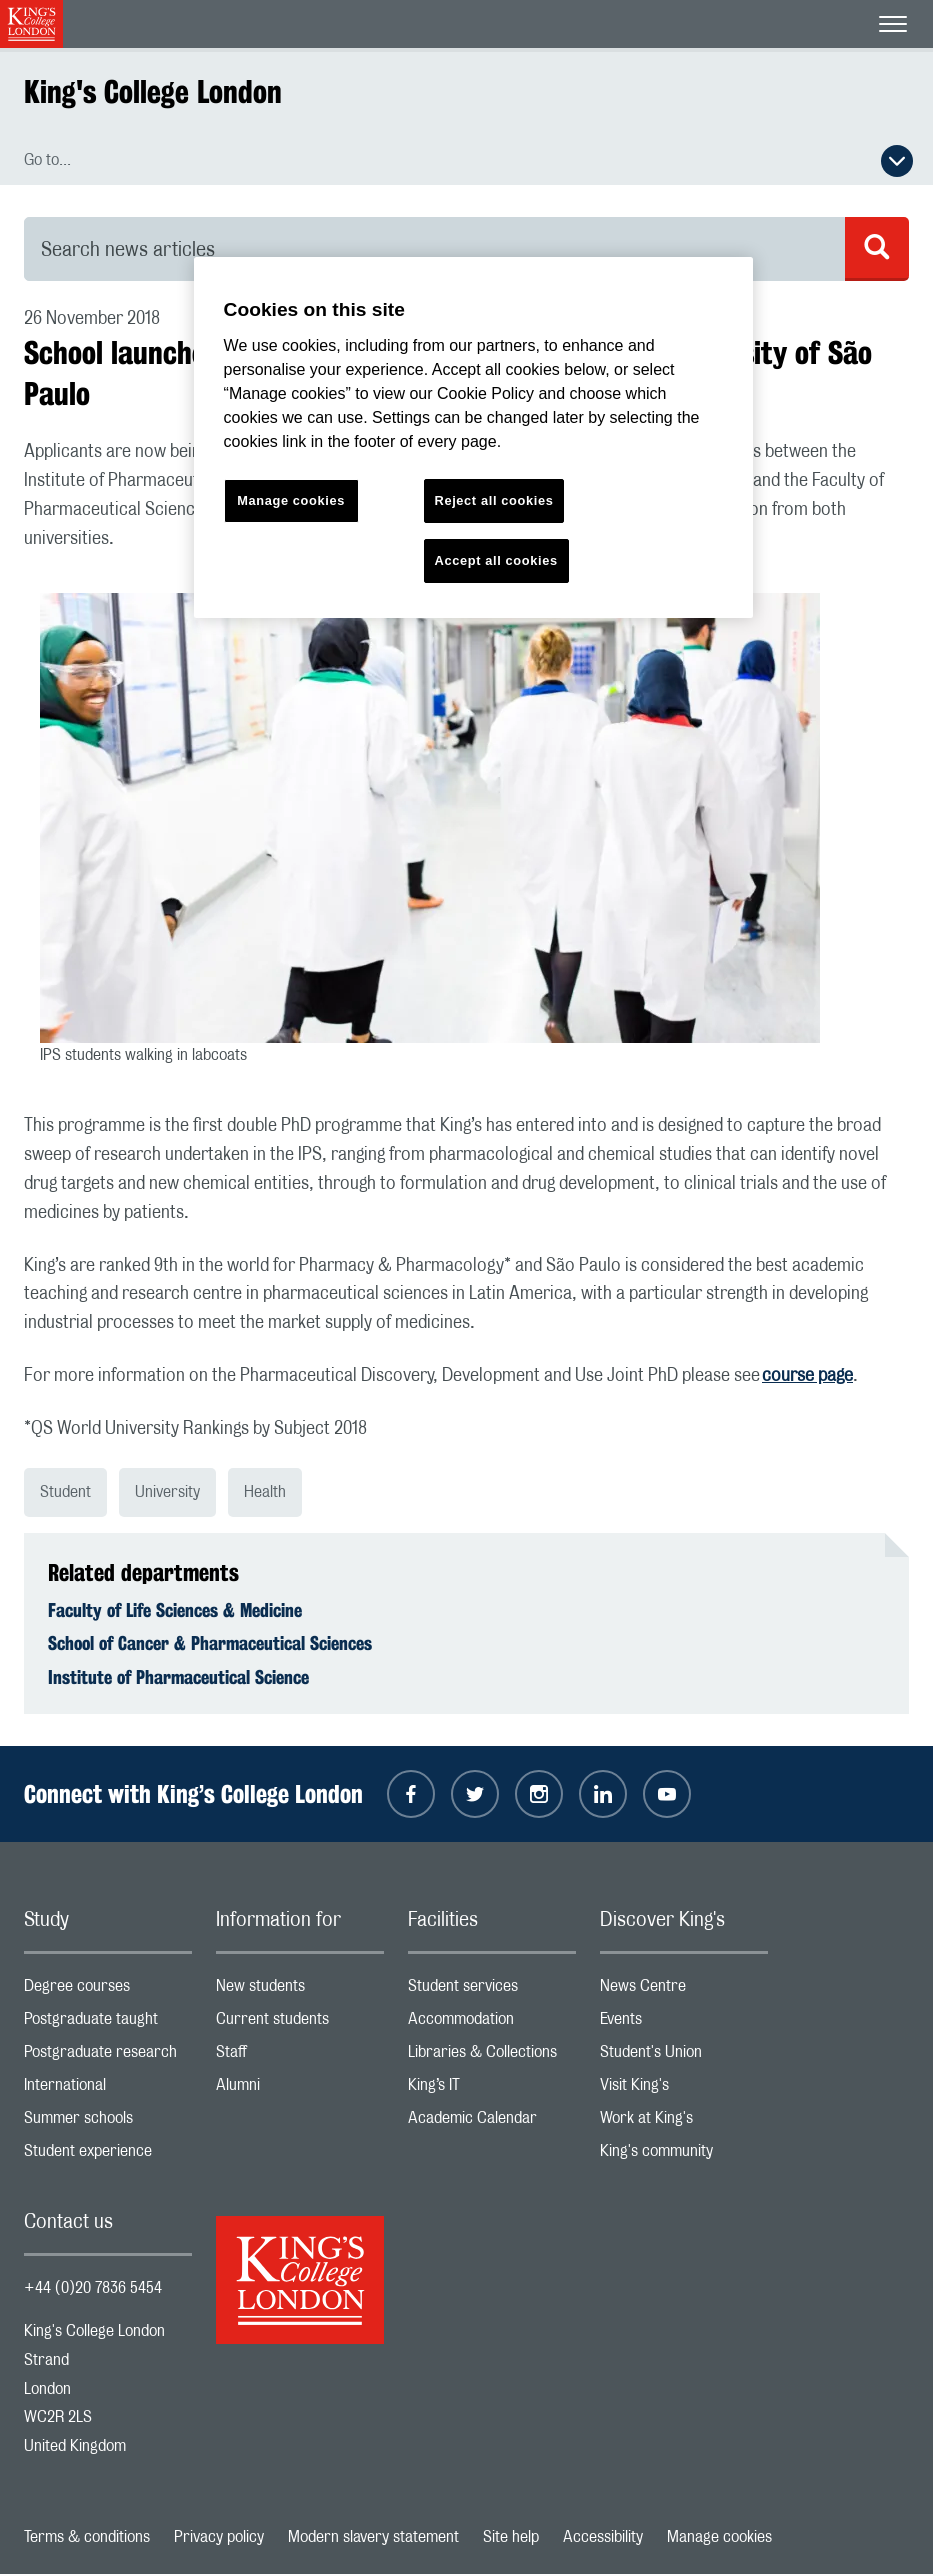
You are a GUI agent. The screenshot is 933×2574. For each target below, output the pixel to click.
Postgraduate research (108, 2056)
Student (65, 1492)
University (167, 1492)
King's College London (153, 91)
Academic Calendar (492, 2122)
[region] (474, 437)
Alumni (300, 2089)
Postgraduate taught (108, 2023)
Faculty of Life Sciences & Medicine (175, 1610)
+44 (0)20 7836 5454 (93, 2288)
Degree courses (108, 1990)
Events (684, 2023)
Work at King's (684, 2122)
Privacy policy (219, 2537)
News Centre (684, 1990)
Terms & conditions (87, 2537)
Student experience (108, 2155)
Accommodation (492, 2023)
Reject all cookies (494, 500)
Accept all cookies (496, 560)
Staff (300, 2056)
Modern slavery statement (373, 2537)
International (108, 2089)
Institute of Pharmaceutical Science (178, 1677)
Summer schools (108, 2122)
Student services (492, 1990)
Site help (511, 2537)
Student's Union (684, 2056)
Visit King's (684, 2089)
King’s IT (492, 2089)
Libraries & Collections (492, 2056)
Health (265, 1492)
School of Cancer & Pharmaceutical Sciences (210, 1643)
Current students (300, 2023)
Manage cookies (719, 2537)
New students (300, 1990)
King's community (684, 2155)
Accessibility (603, 2537)
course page (807, 1376)
